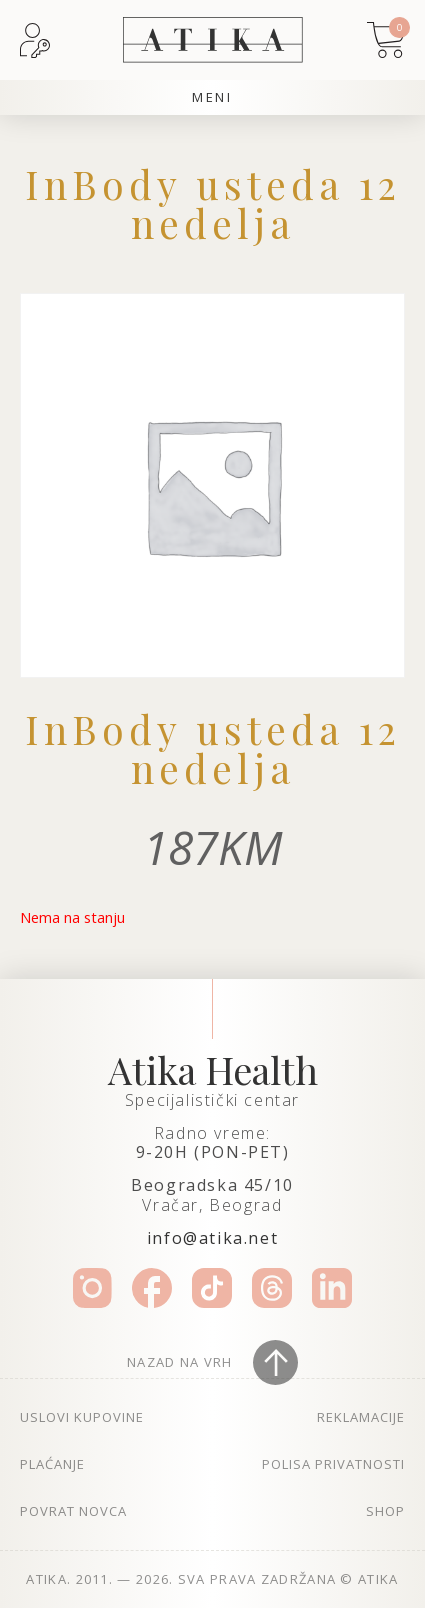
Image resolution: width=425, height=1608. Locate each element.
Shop (385, 1511)
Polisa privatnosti (333, 1464)
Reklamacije (361, 1417)
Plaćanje (52, 1464)
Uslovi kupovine (82, 1417)
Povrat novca (73, 1511)
